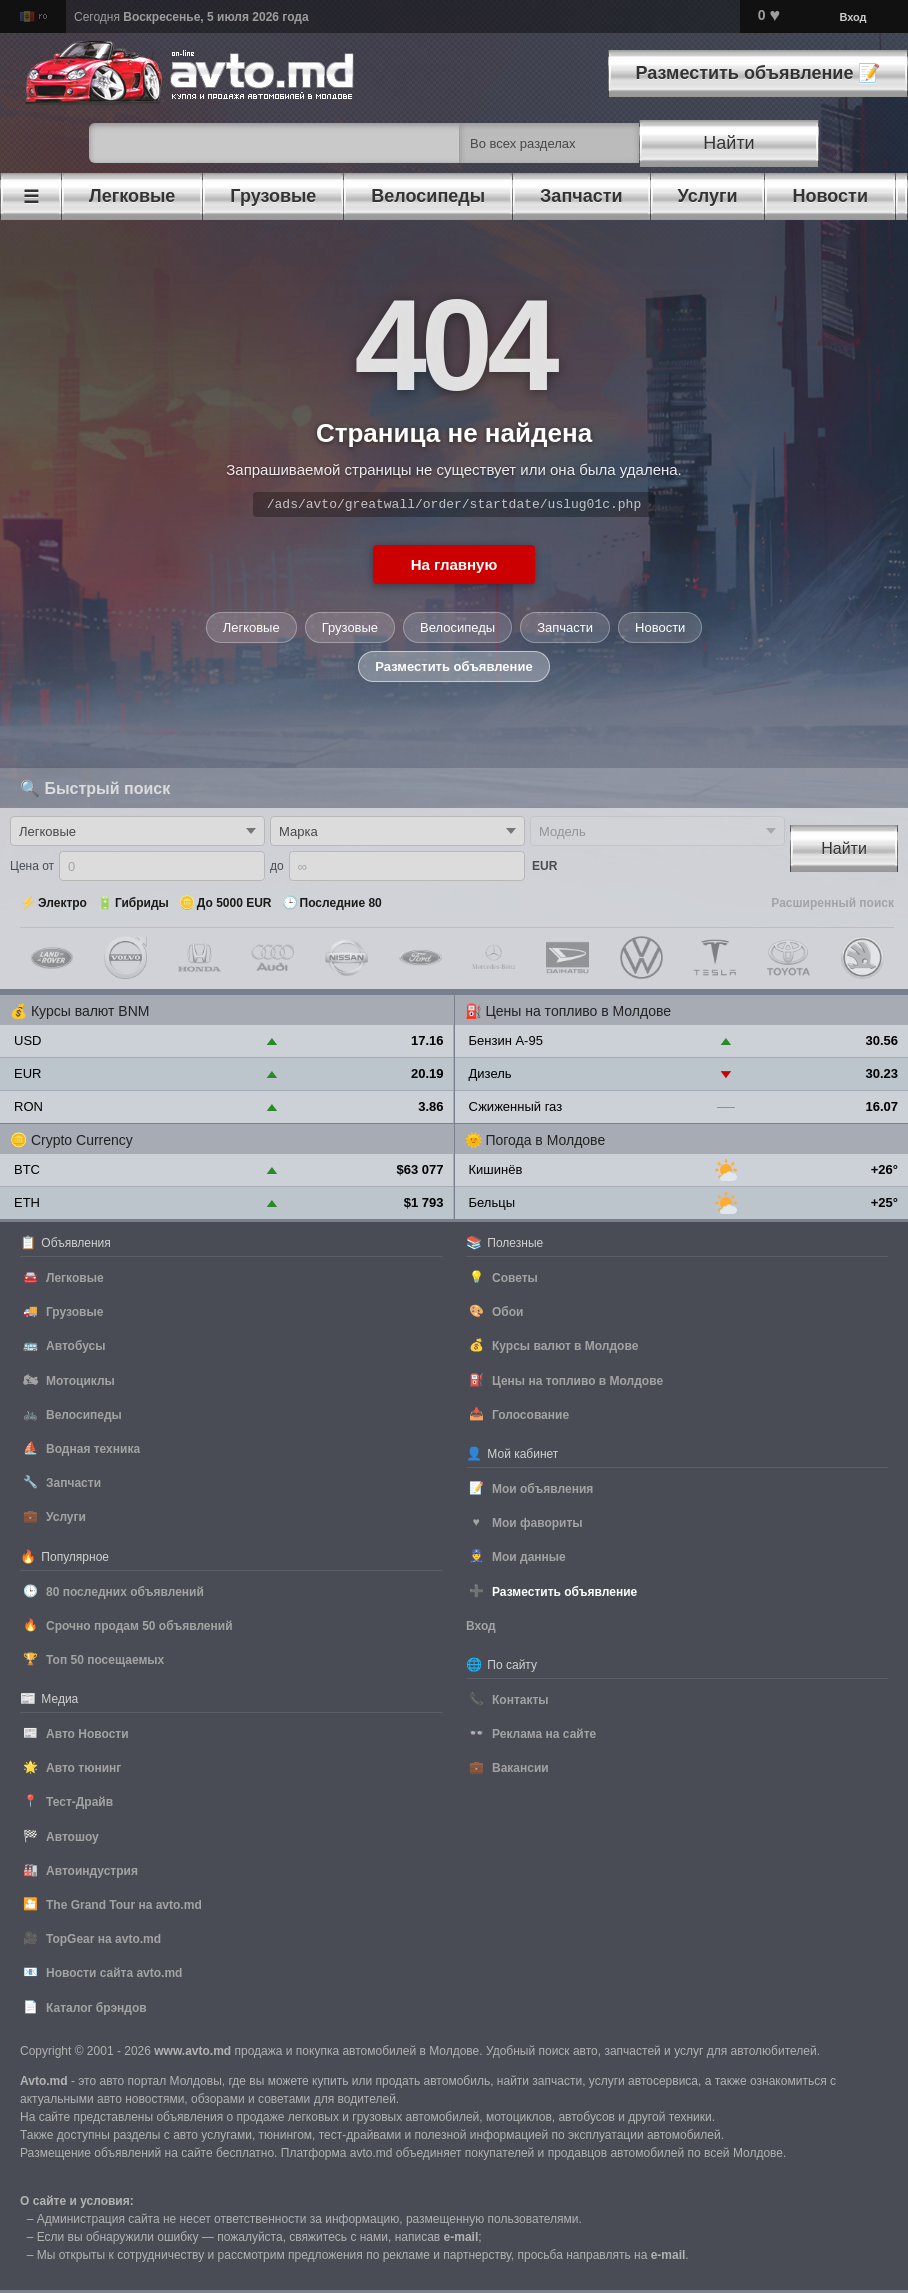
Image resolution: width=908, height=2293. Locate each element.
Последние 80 (341, 906)
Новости (660, 630)
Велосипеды (457, 630)
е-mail (461, 2240)
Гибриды (142, 906)
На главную (454, 567)
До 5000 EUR (234, 906)
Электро (62, 906)
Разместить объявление (453, 669)
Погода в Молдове (545, 1143)
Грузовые (350, 630)
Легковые (251, 630)
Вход (852, 17)
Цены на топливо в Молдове (578, 1014)
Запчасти (565, 630)
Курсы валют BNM (90, 1014)
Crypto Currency (82, 1143)
